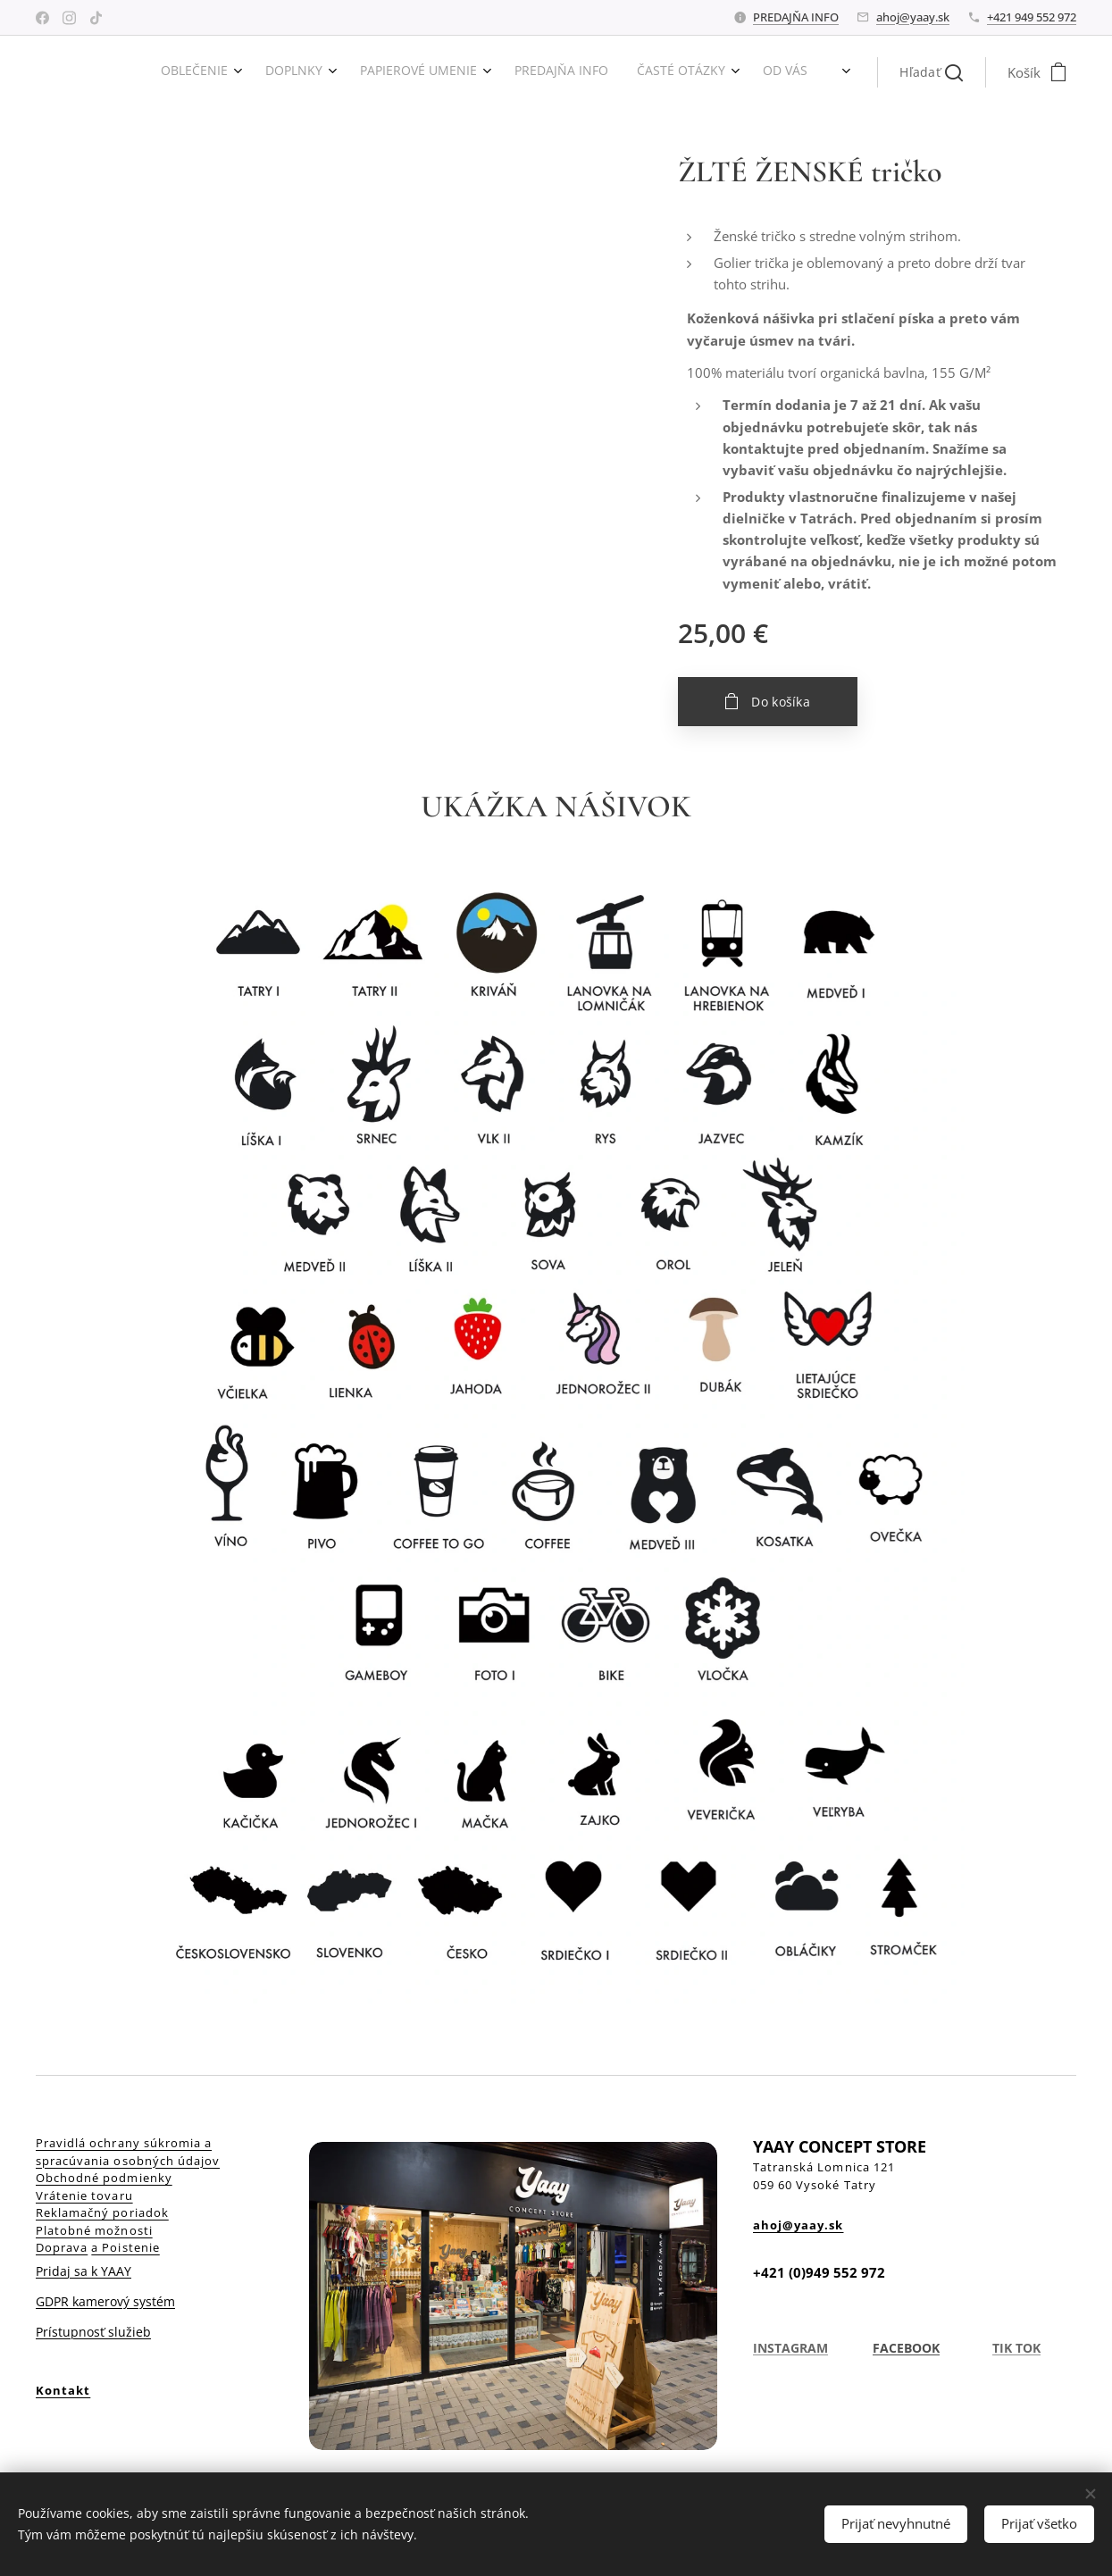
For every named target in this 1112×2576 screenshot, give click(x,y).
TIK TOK (1016, 2347)
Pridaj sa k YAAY (83, 2270)
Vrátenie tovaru (84, 2195)
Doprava (62, 2247)
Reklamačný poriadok (102, 2212)
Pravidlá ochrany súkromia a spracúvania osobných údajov (128, 2152)
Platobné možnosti (94, 2230)
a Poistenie (125, 2247)
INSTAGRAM (790, 2347)
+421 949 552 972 (1031, 17)
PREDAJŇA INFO (796, 17)
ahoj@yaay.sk (912, 17)
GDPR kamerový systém (105, 2301)
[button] (931, 72)
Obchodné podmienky (104, 2178)
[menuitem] (647, 72)
